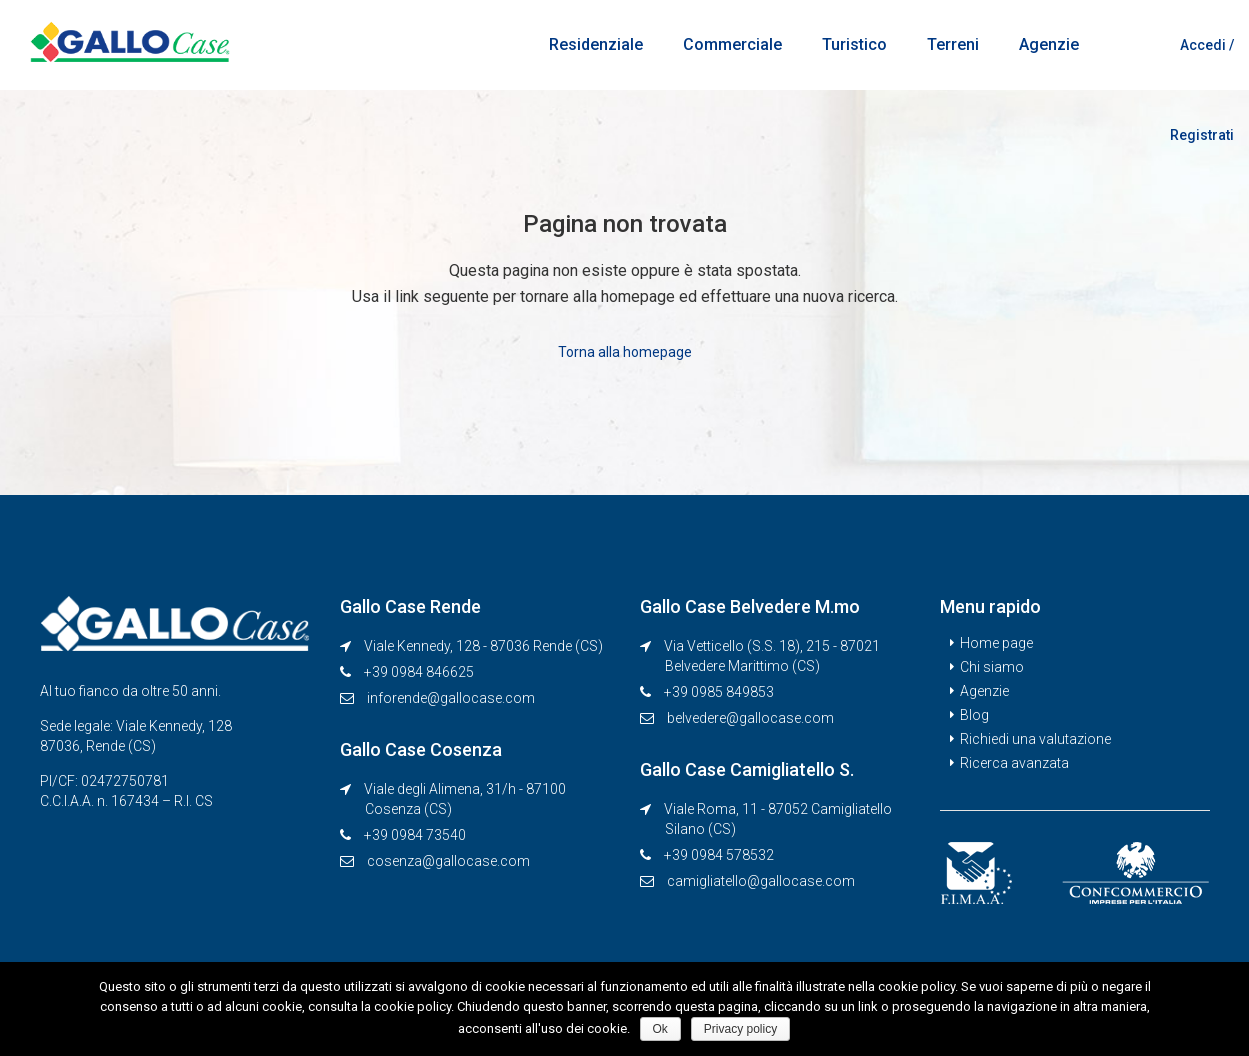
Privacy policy (740, 1029)
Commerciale (732, 44)
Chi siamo (992, 666)
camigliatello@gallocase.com (761, 880)
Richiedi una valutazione (1035, 738)
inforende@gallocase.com (451, 697)
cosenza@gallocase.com (448, 860)
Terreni (953, 44)
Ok (660, 1029)
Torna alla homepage (625, 351)
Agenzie (1049, 44)
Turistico (854, 44)
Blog (974, 714)
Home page (996, 642)
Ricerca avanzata (1014, 762)
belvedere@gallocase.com (750, 717)
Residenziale (596, 44)
